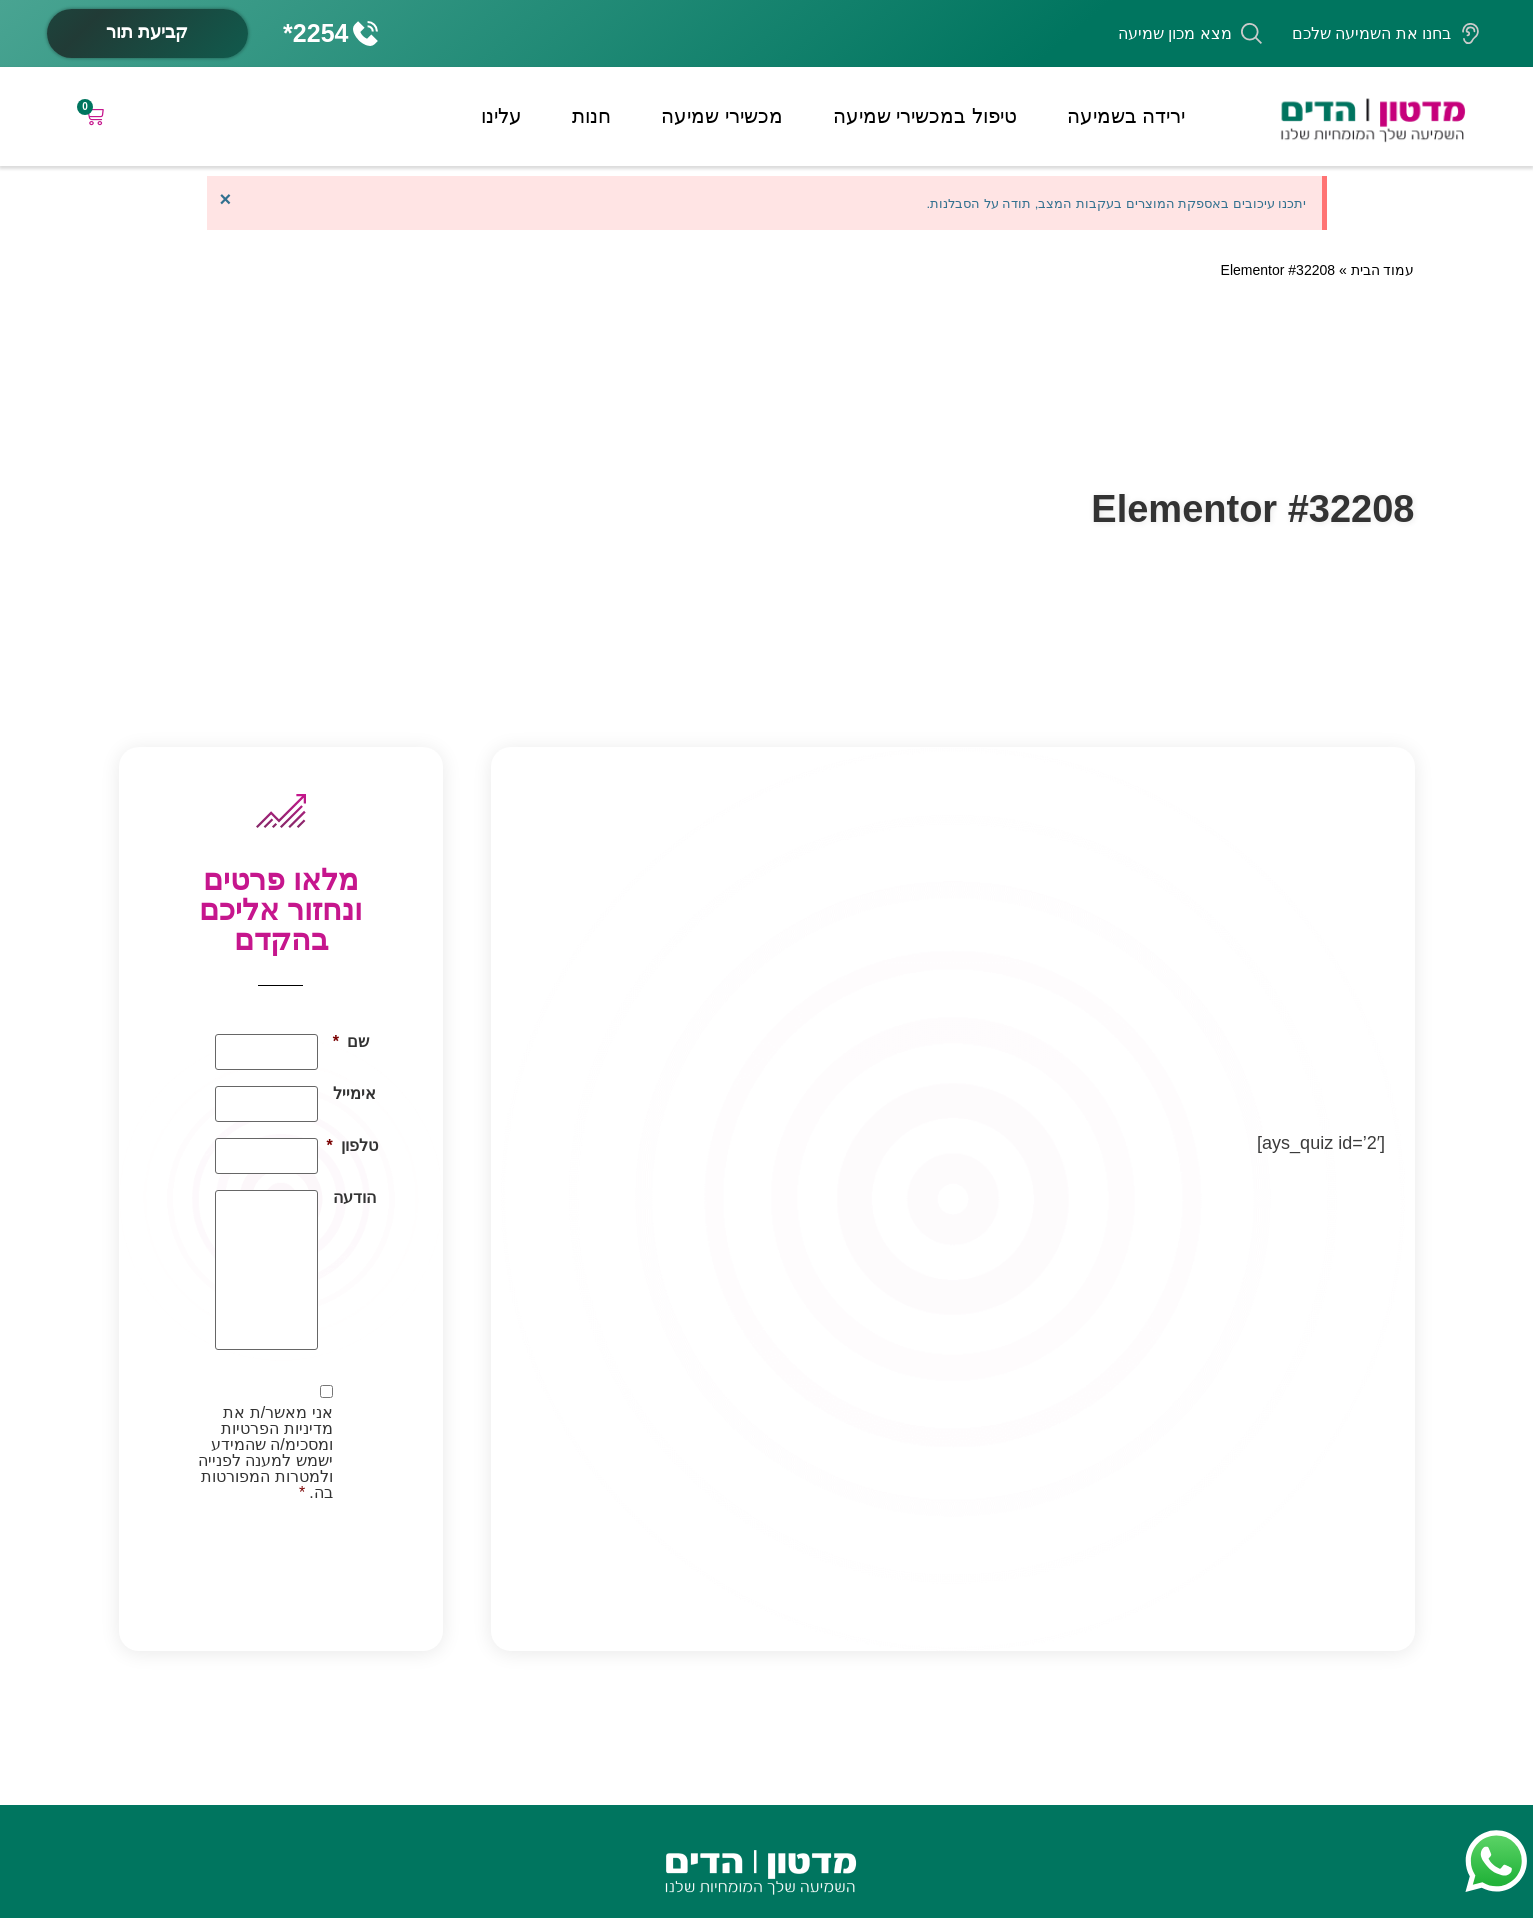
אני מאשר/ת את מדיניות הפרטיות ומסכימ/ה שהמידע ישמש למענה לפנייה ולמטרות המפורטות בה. (265, 1453)
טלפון (355, 1146)
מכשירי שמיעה (722, 116)
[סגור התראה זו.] (226, 199)
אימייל (354, 1094)
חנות (591, 116)
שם (351, 1042)
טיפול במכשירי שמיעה (925, 116)
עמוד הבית (1383, 270)
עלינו (501, 116)
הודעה (354, 1198)
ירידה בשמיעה (1126, 116)
